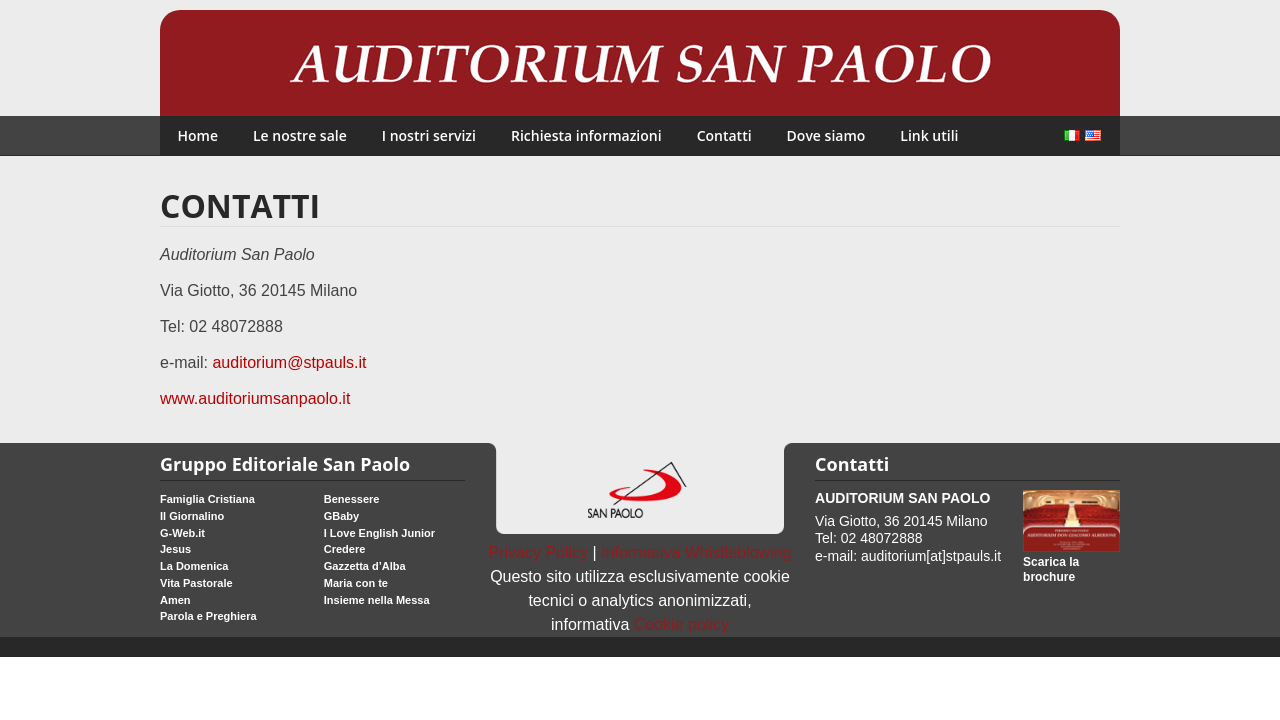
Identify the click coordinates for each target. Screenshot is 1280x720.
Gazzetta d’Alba (365, 566)
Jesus (175, 549)
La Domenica (194, 566)
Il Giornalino (192, 516)
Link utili (929, 135)
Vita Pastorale (196, 583)
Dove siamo (826, 135)
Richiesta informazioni (586, 135)
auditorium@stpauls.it (289, 362)
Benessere (352, 499)
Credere (345, 549)
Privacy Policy (539, 552)
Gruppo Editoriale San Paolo (285, 464)
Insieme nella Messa (377, 600)
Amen (175, 600)
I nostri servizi (429, 135)
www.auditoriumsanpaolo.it (255, 398)
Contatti (724, 135)
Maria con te (356, 583)
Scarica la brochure (1051, 569)
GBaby (341, 516)
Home (198, 135)
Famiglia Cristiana (207, 499)
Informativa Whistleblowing (696, 552)
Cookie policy (681, 624)
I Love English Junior (379, 533)
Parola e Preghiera (208, 616)
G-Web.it (182, 533)
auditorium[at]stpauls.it (931, 556)
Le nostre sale (300, 135)
